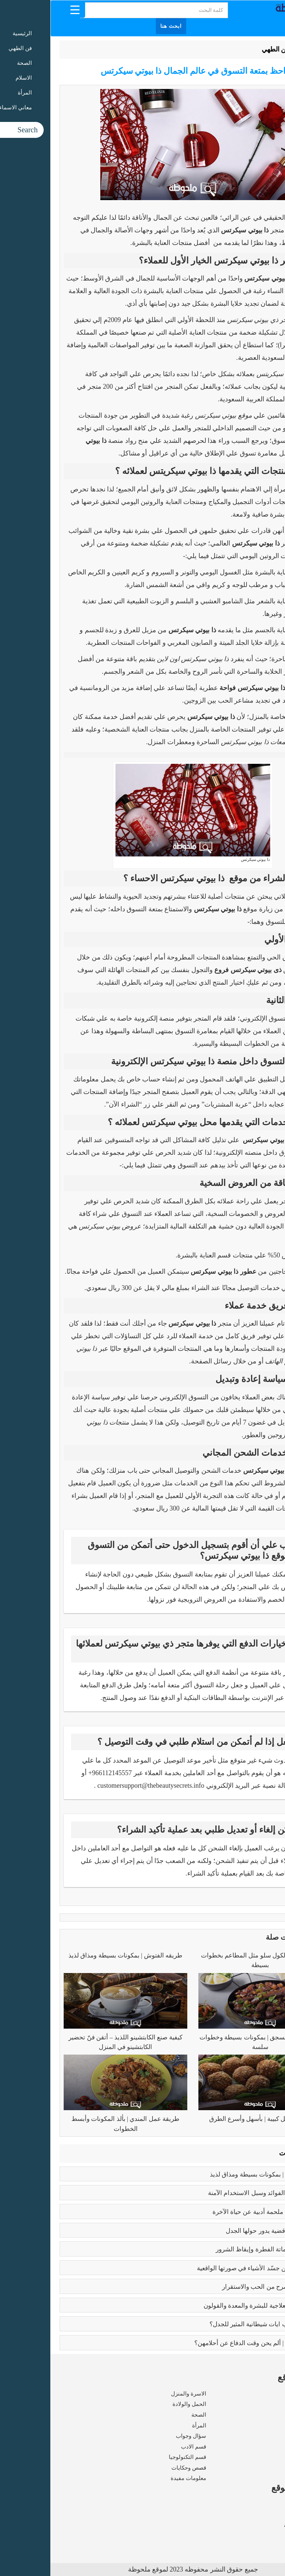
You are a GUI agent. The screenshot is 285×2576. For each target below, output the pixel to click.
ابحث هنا (120, 26)
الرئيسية (257, 49)
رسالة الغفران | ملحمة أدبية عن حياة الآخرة (218, 2211)
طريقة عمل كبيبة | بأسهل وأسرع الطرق (210, 2118)
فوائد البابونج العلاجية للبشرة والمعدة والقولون (213, 2305)
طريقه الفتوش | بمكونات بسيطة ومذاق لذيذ (75, 1955)
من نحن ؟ (265, 2504)
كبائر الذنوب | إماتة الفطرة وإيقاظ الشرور (219, 2249)
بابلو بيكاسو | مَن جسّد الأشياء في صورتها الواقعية (210, 2268)
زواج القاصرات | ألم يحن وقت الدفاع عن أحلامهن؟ (209, 2343)
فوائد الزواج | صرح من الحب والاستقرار (223, 2286)
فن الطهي (225, 49)
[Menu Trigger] (24, 9)
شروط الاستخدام (256, 2515)
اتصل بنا (266, 2536)
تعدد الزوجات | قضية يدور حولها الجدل (224, 2230)
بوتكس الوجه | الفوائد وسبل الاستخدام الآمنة (216, 2193)
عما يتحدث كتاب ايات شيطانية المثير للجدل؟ (216, 2324)
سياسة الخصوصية (255, 2525)
